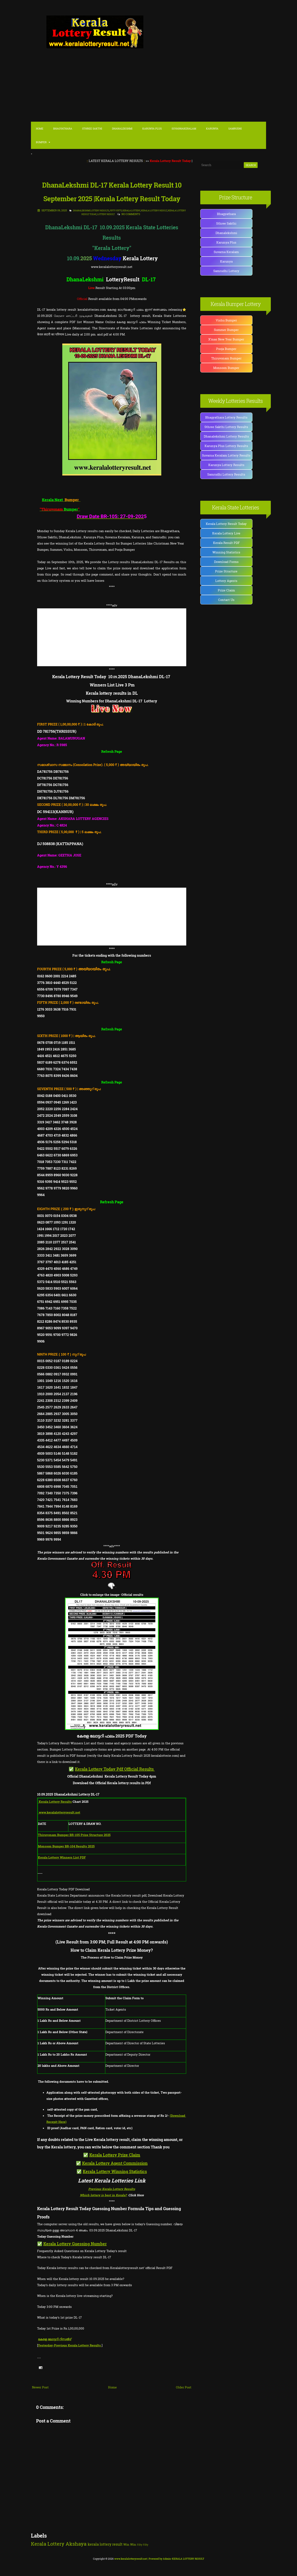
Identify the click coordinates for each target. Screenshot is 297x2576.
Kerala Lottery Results (55, 1801)
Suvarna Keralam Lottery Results (226, 455)
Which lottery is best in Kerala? (103, 2195)
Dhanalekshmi (122, 128)
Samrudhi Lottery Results (226, 474)
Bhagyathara (62, 128)
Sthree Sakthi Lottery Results (226, 427)
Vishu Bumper (226, 320)
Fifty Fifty (116, 210)
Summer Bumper (226, 330)
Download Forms (226, 562)
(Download (178, 2115)
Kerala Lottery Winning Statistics (115, 2171)
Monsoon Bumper (226, 368)
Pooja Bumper (226, 349)
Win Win (129, 2544)
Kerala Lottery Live (226, 533)
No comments (130, 214)
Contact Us (226, 600)
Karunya (212, 128)
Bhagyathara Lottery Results (226, 417)
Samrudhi (235, 128)
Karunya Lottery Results (226, 465)
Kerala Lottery (131, 210)
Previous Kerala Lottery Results (111, 2189)
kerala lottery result (154, 210)
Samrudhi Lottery (226, 271)
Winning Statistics (226, 552)
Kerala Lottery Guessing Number (75, 2243)
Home (39, 128)
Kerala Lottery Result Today (226, 524)
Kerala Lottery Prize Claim (114, 2154)
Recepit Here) (56, 2122)
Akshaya (76, 2543)
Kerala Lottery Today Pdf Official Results (115, 1769)
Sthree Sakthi (92, 128)
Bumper (41, 142)
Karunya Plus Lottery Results (226, 446)
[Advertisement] (148, 90)
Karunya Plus (226, 242)
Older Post (183, 2387)
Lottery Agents (226, 581)
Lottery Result (106, 214)
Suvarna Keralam (226, 252)
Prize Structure (226, 571)
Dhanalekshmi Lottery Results (226, 436)
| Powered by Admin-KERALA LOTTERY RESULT (159, 2558)
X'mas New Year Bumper (226, 339)
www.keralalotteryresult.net (59, 1812)
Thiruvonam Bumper (226, 358)
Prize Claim (226, 590)
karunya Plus (152, 128)
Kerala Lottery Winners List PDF (62, 1857)
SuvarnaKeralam (184, 128)
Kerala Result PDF (226, 543)
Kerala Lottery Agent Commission (115, 2163)
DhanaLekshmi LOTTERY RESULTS (91, 210)
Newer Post (40, 2387)
